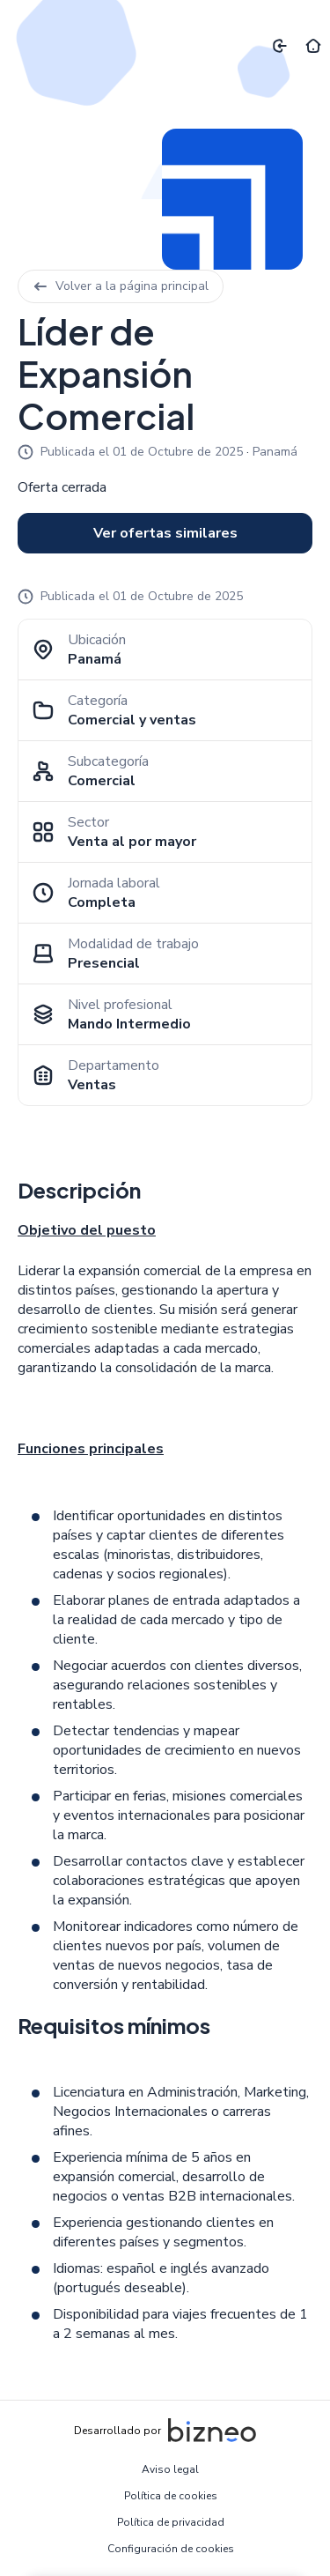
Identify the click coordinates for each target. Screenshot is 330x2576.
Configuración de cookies (170, 2549)
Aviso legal (170, 2469)
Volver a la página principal (121, 286)
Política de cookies (170, 2496)
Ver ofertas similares (165, 533)
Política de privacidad (170, 2522)
